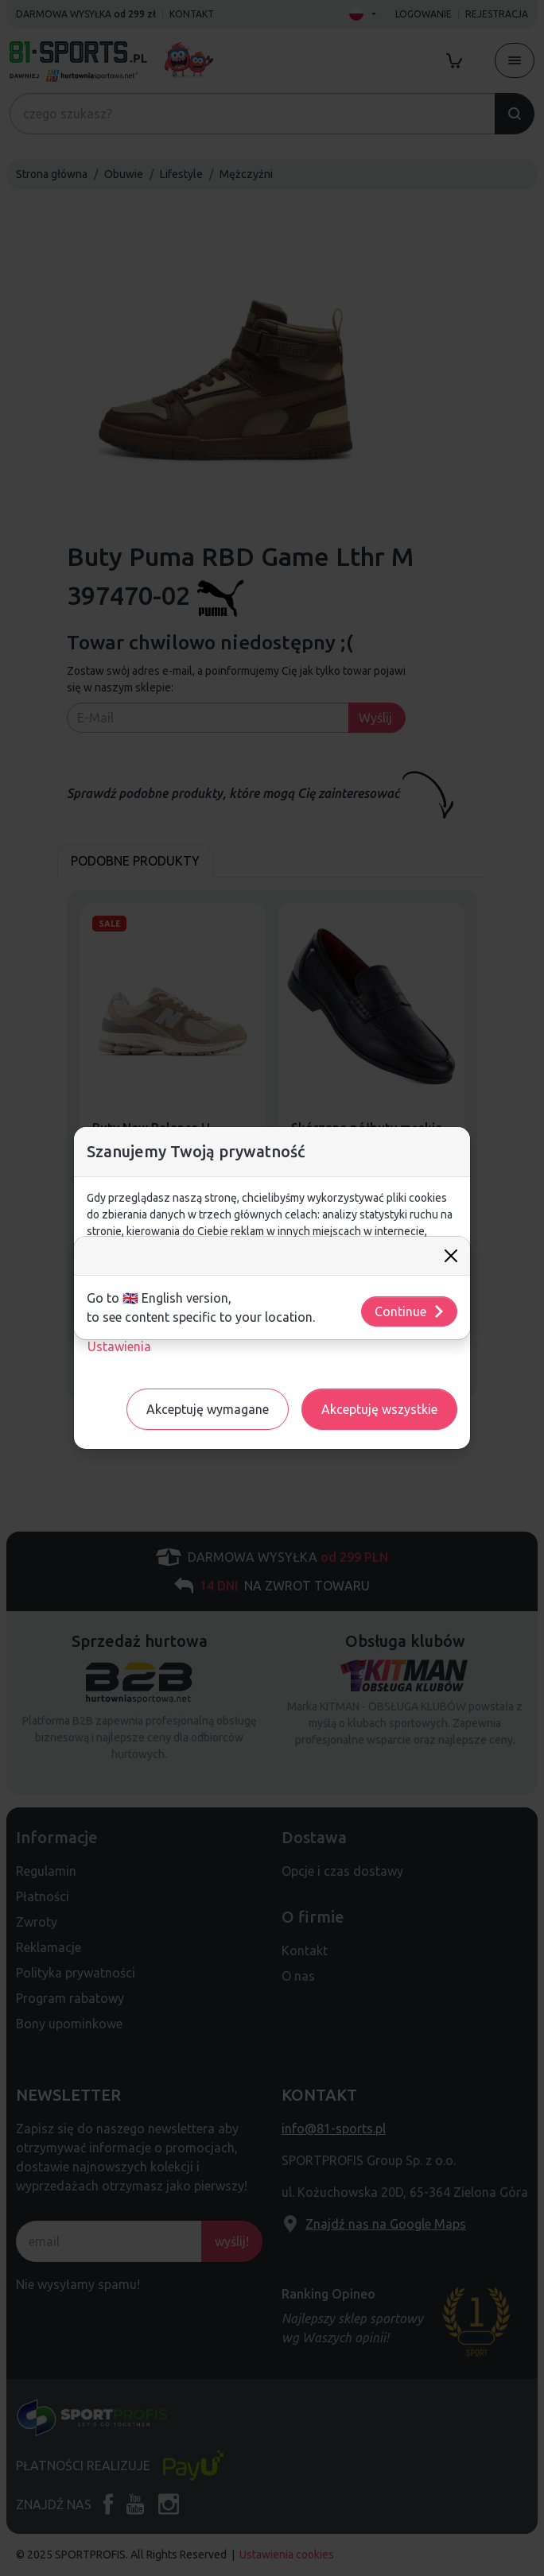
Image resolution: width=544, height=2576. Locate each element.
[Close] (451, 1256)
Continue (410, 1311)
